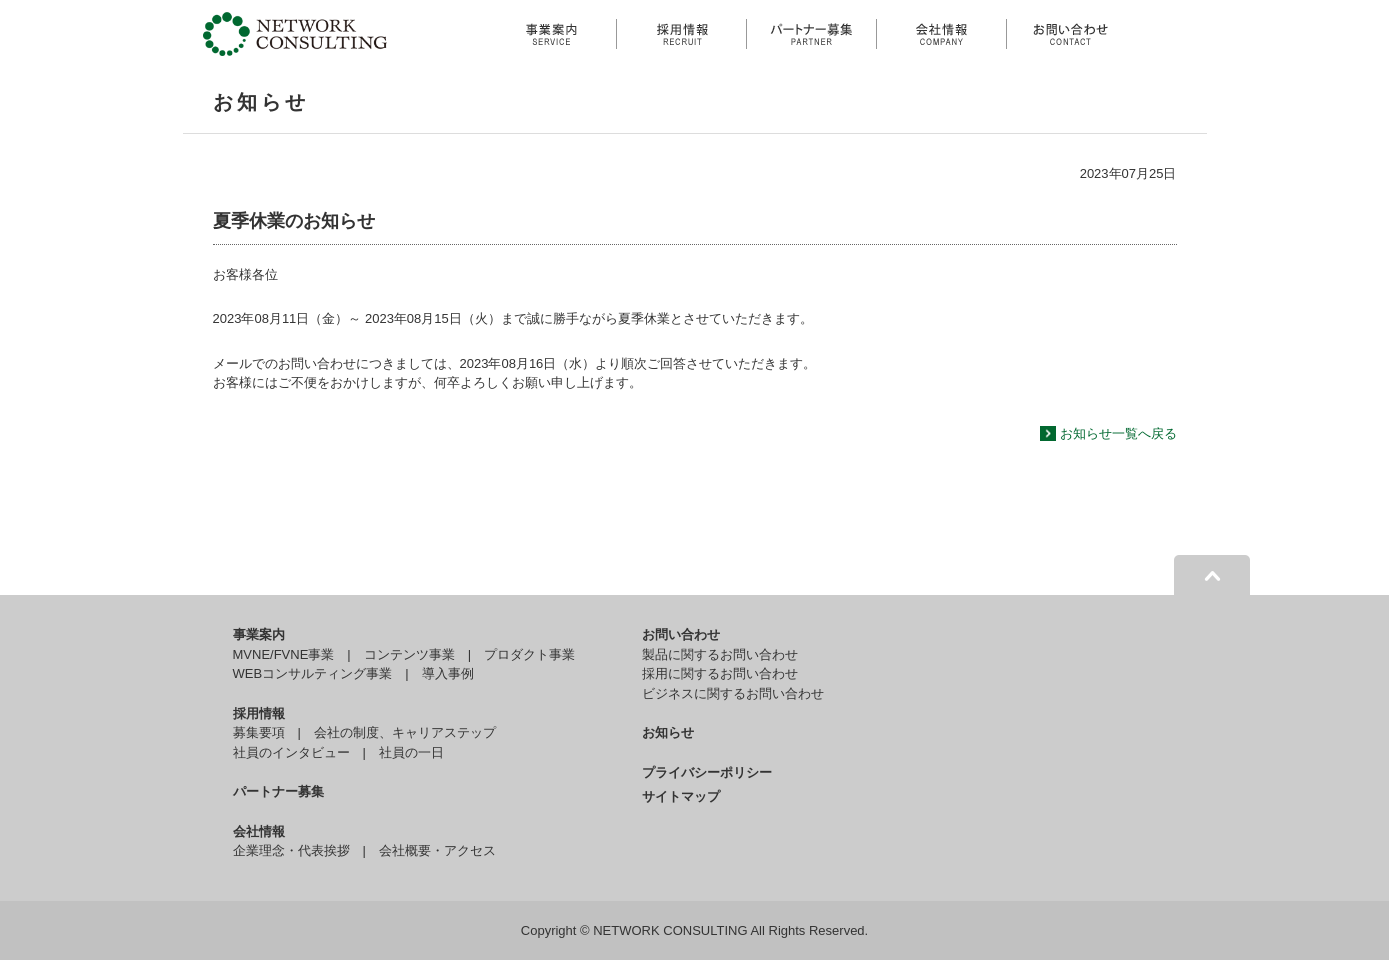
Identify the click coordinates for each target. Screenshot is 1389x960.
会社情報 (259, 831)
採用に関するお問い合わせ (720, 673)
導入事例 (448, 673)
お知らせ (668, 732)
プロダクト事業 (529, 654)
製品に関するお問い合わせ (720, 654)
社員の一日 (411, 752)
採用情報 (259, 713)
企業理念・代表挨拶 (291, 850)
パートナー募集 (278, 791)
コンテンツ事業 (409, 654)
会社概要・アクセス (437, 850)
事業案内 (259, 634)
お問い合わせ (681, 634)
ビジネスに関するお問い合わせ (733, 693)
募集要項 (259, 732)
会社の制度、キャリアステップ (405, 732)
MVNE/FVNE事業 (284, 654)
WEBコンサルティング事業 (313, 673)
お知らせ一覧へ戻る (1118, 433)
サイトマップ (681, 796)
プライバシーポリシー (707, 772)
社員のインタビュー (291, 752)
